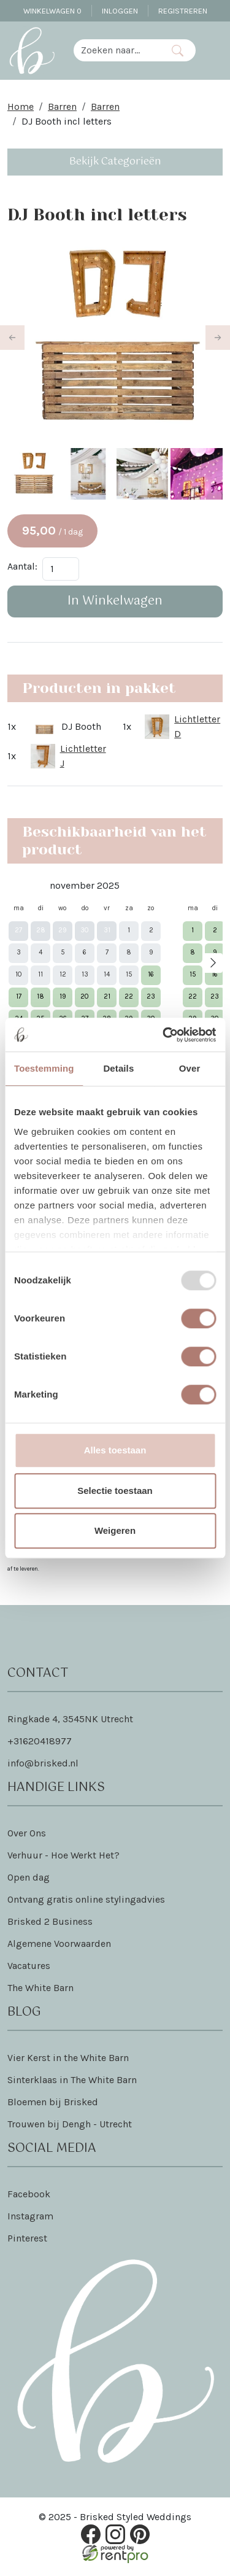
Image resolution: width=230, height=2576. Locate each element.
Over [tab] (190, 1068)
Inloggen (120, 10)
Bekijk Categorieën (115, 161)
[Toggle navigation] (213, 50)
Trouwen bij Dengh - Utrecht (69, 2124)
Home (20, 106)
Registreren (182, 10)
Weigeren (115, 1530)
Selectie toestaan (115, 1490)
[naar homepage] (31, 50)
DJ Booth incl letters (66, 121)
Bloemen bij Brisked (52, 2102)
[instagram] (115, 2535)
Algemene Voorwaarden (59, 1943)
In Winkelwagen (115, 601)
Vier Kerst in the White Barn (68, 2058)
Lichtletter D (197, 726)
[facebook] (91, 2535)
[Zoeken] (177, 50)
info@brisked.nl (43, 1763)
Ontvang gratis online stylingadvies (86, 1899)
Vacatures (28, 1965)
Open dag (28, 1877)
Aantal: (22, 566)
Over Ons (26, 1833)
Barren (62, 106)
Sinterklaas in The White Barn (72, 2080)
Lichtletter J (83, 756)
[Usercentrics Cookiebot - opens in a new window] (164, 1035)
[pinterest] (140, 2535)
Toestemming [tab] (44, 1068)
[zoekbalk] (116, 50)
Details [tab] (118, 1068)
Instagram (30, 2216)
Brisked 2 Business (50, 1921)
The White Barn (40, 1988)
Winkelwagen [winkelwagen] (52, 10)
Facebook (28, 2194)
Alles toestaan (115, 1450)
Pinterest (27, 2238)
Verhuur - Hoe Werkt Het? (63, 1855)
